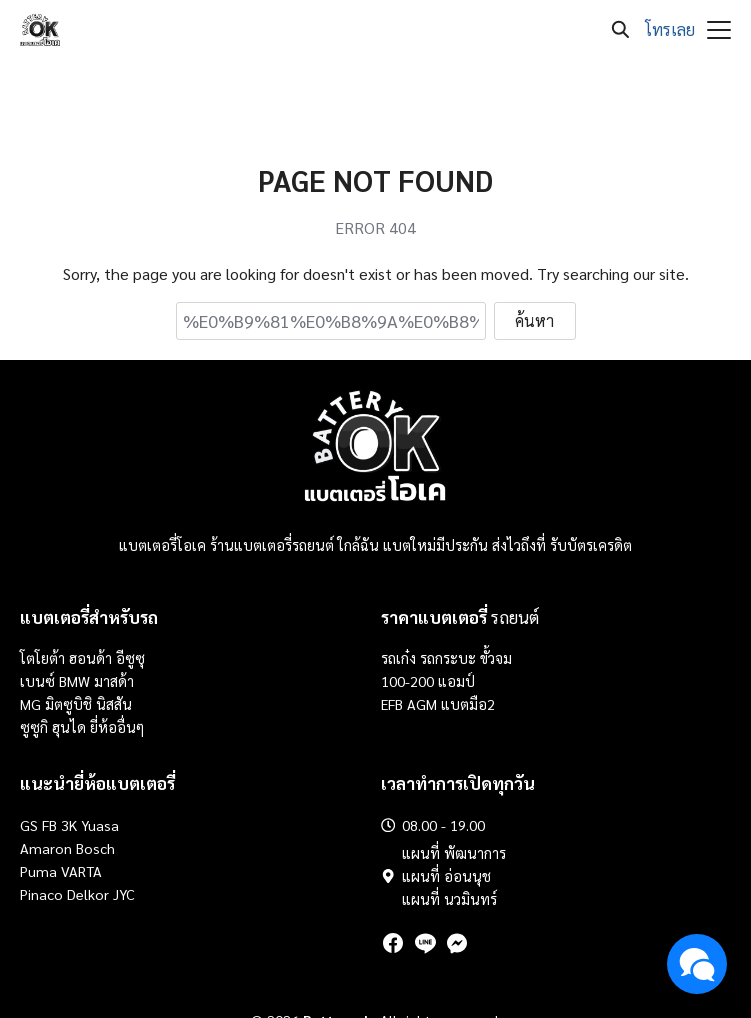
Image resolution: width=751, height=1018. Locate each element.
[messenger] (457, 943)
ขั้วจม (496, 658)
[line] (425, 943)
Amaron (46, 848)
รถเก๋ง (398, 658)
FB (49, 825)
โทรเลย (670, 29)
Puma (38, 871)
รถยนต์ (460, 617)
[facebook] (393, 943)
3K (69, 825)
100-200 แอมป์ (428, 681)
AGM (422, 704)
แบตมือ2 (468, 704)
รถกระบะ (450, 658)
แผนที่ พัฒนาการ (454, 853)
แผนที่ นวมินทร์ (449, 899)
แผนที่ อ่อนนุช (446, 876)
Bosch (95, 848)
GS (29, 825)
